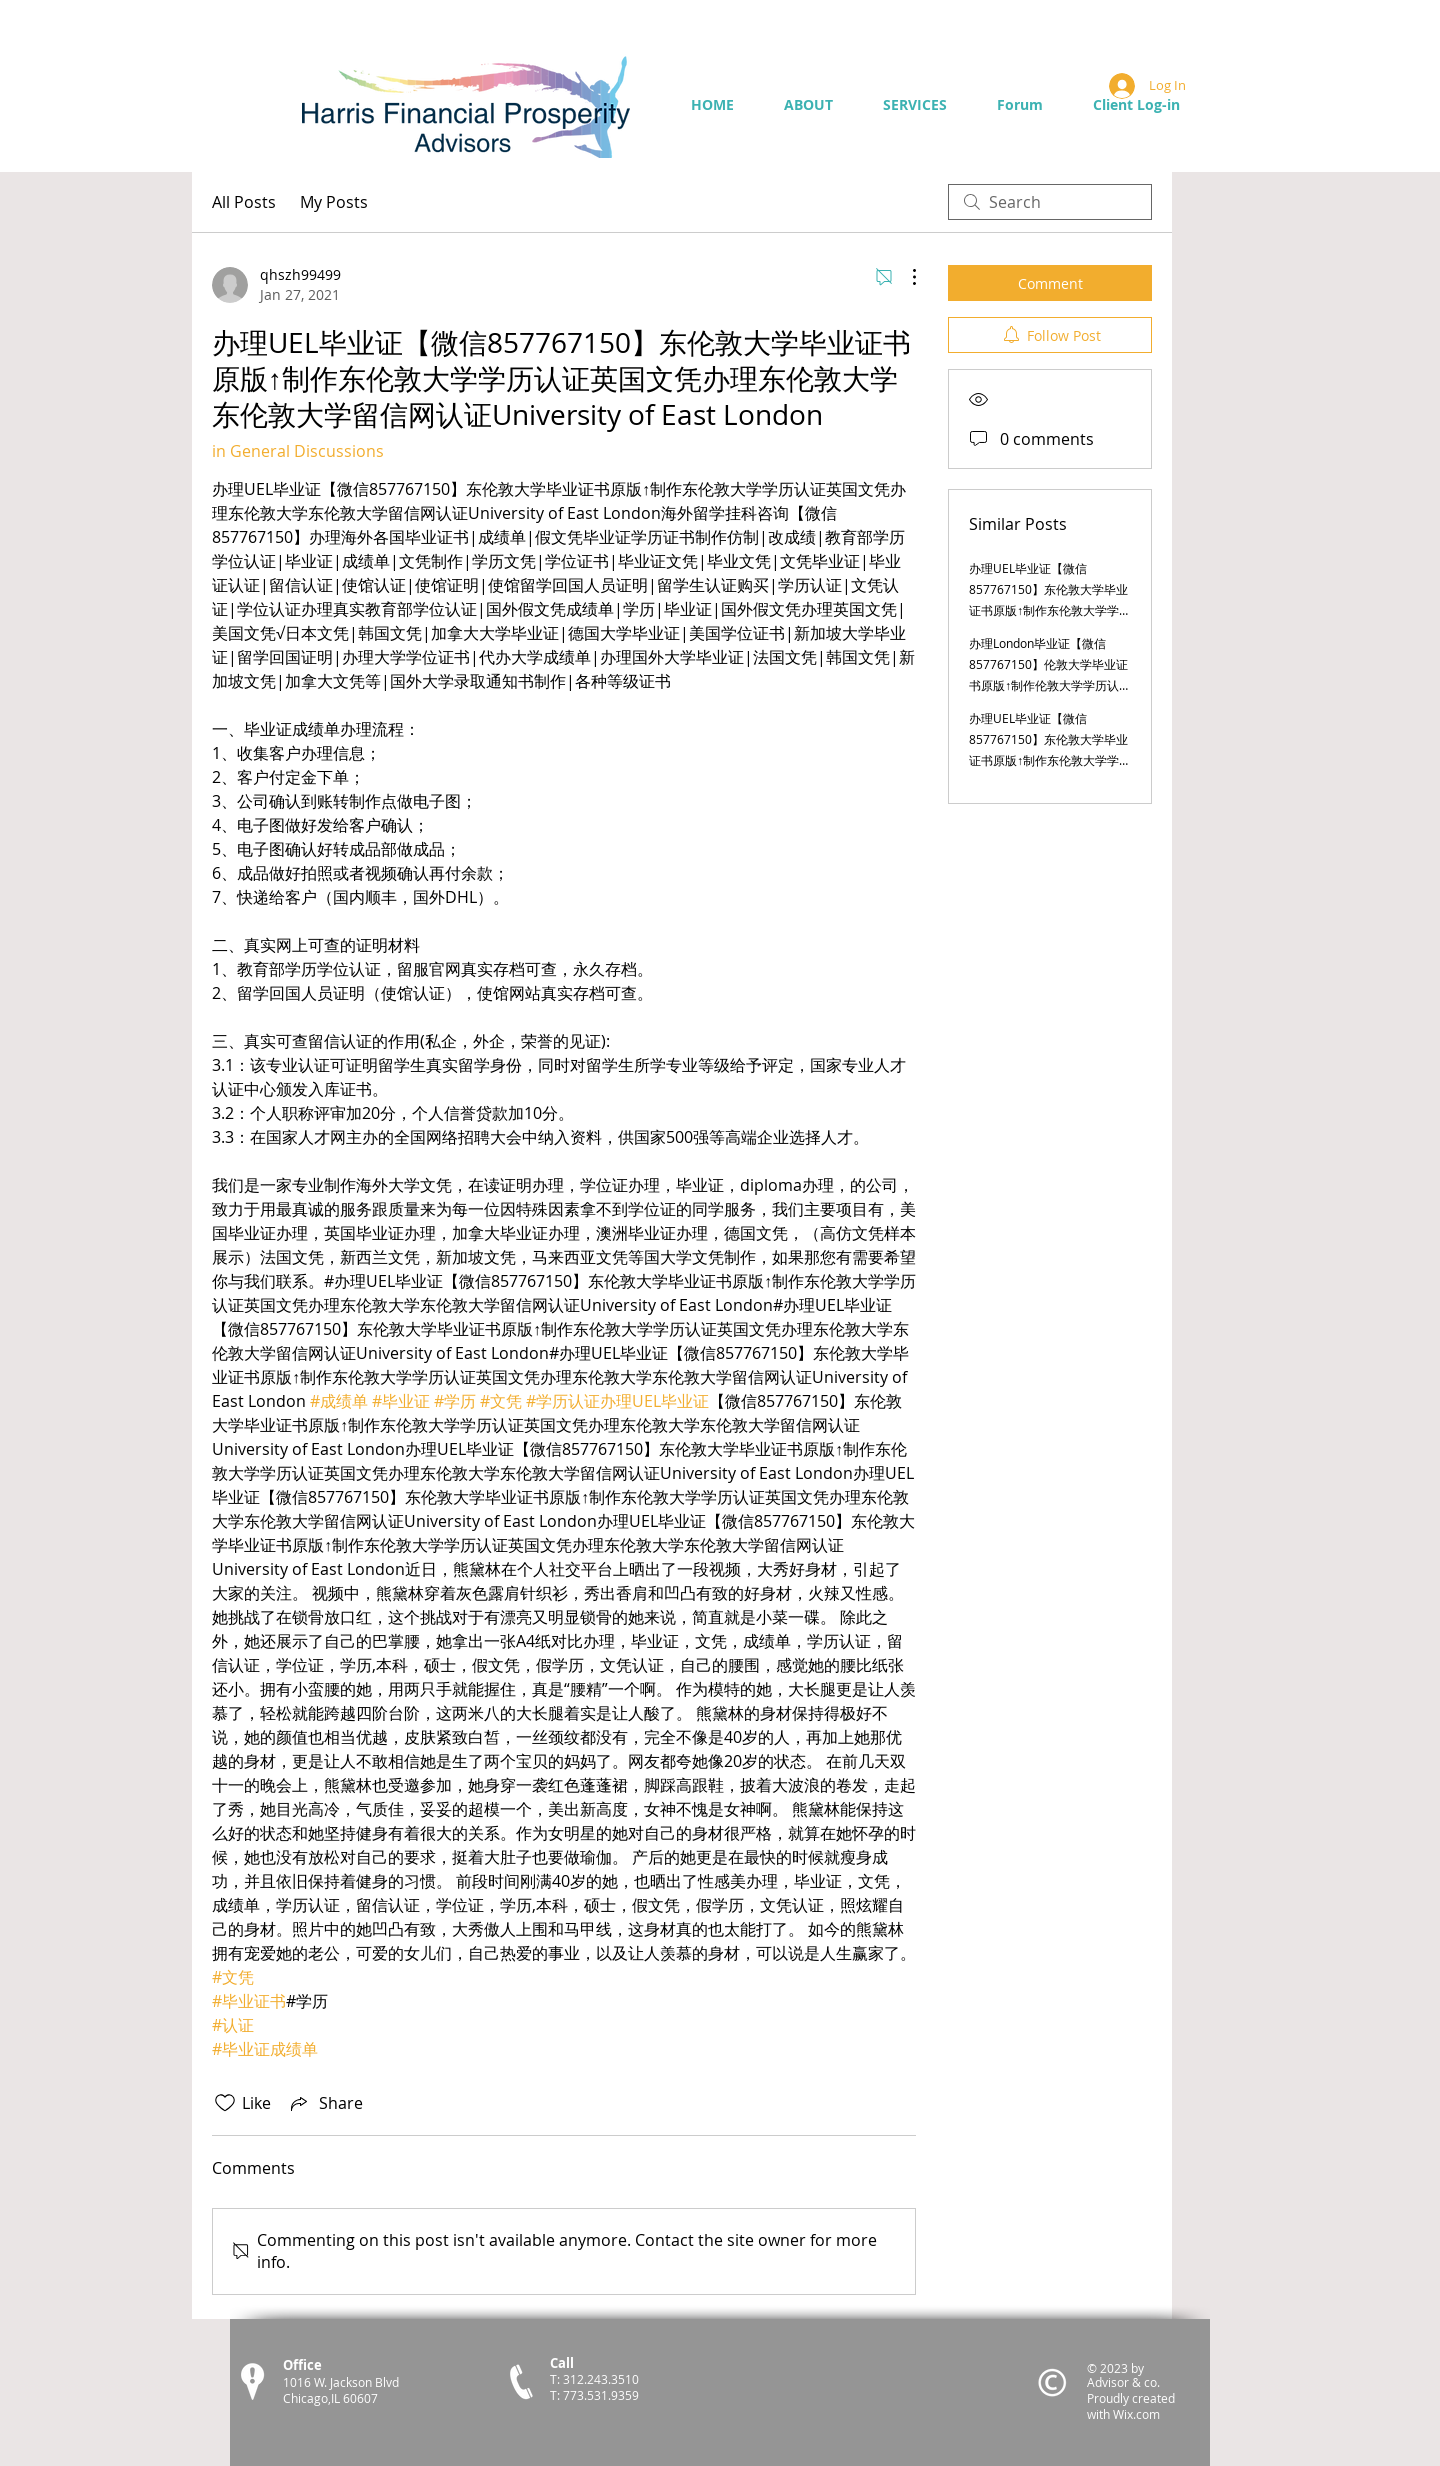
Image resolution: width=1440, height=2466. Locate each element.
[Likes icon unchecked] (225, 2103)
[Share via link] (325, 2103)
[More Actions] (904, 277)
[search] (1050, 202)
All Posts (244, 202)
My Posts (334, 202)
